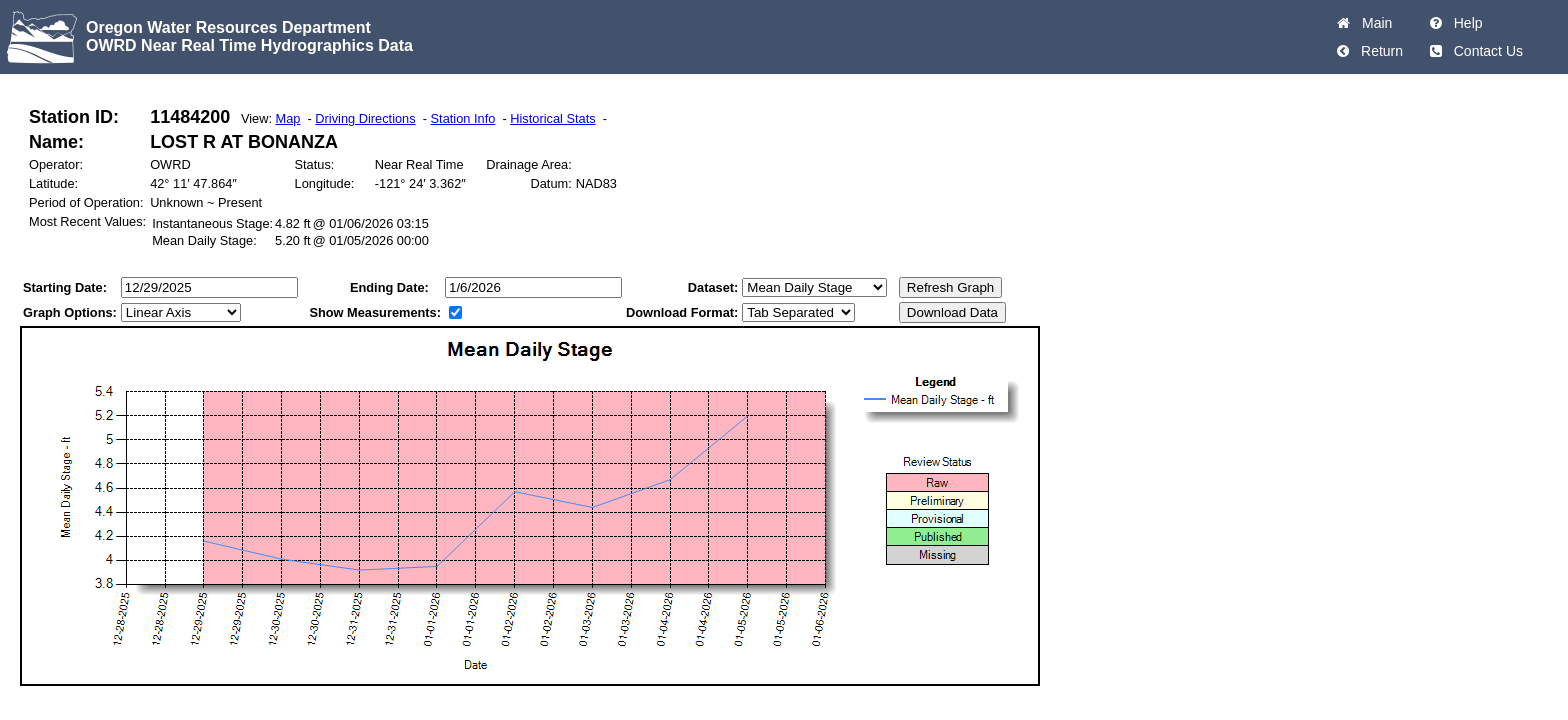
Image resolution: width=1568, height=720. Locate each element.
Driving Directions (365, 118)
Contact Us (1484, 51)
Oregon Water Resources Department (228, 27)
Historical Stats (552, 118)
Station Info (463, 118)
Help (1464, 23)
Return (1378, 51)
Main (1373, 23)
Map (288, 118)
